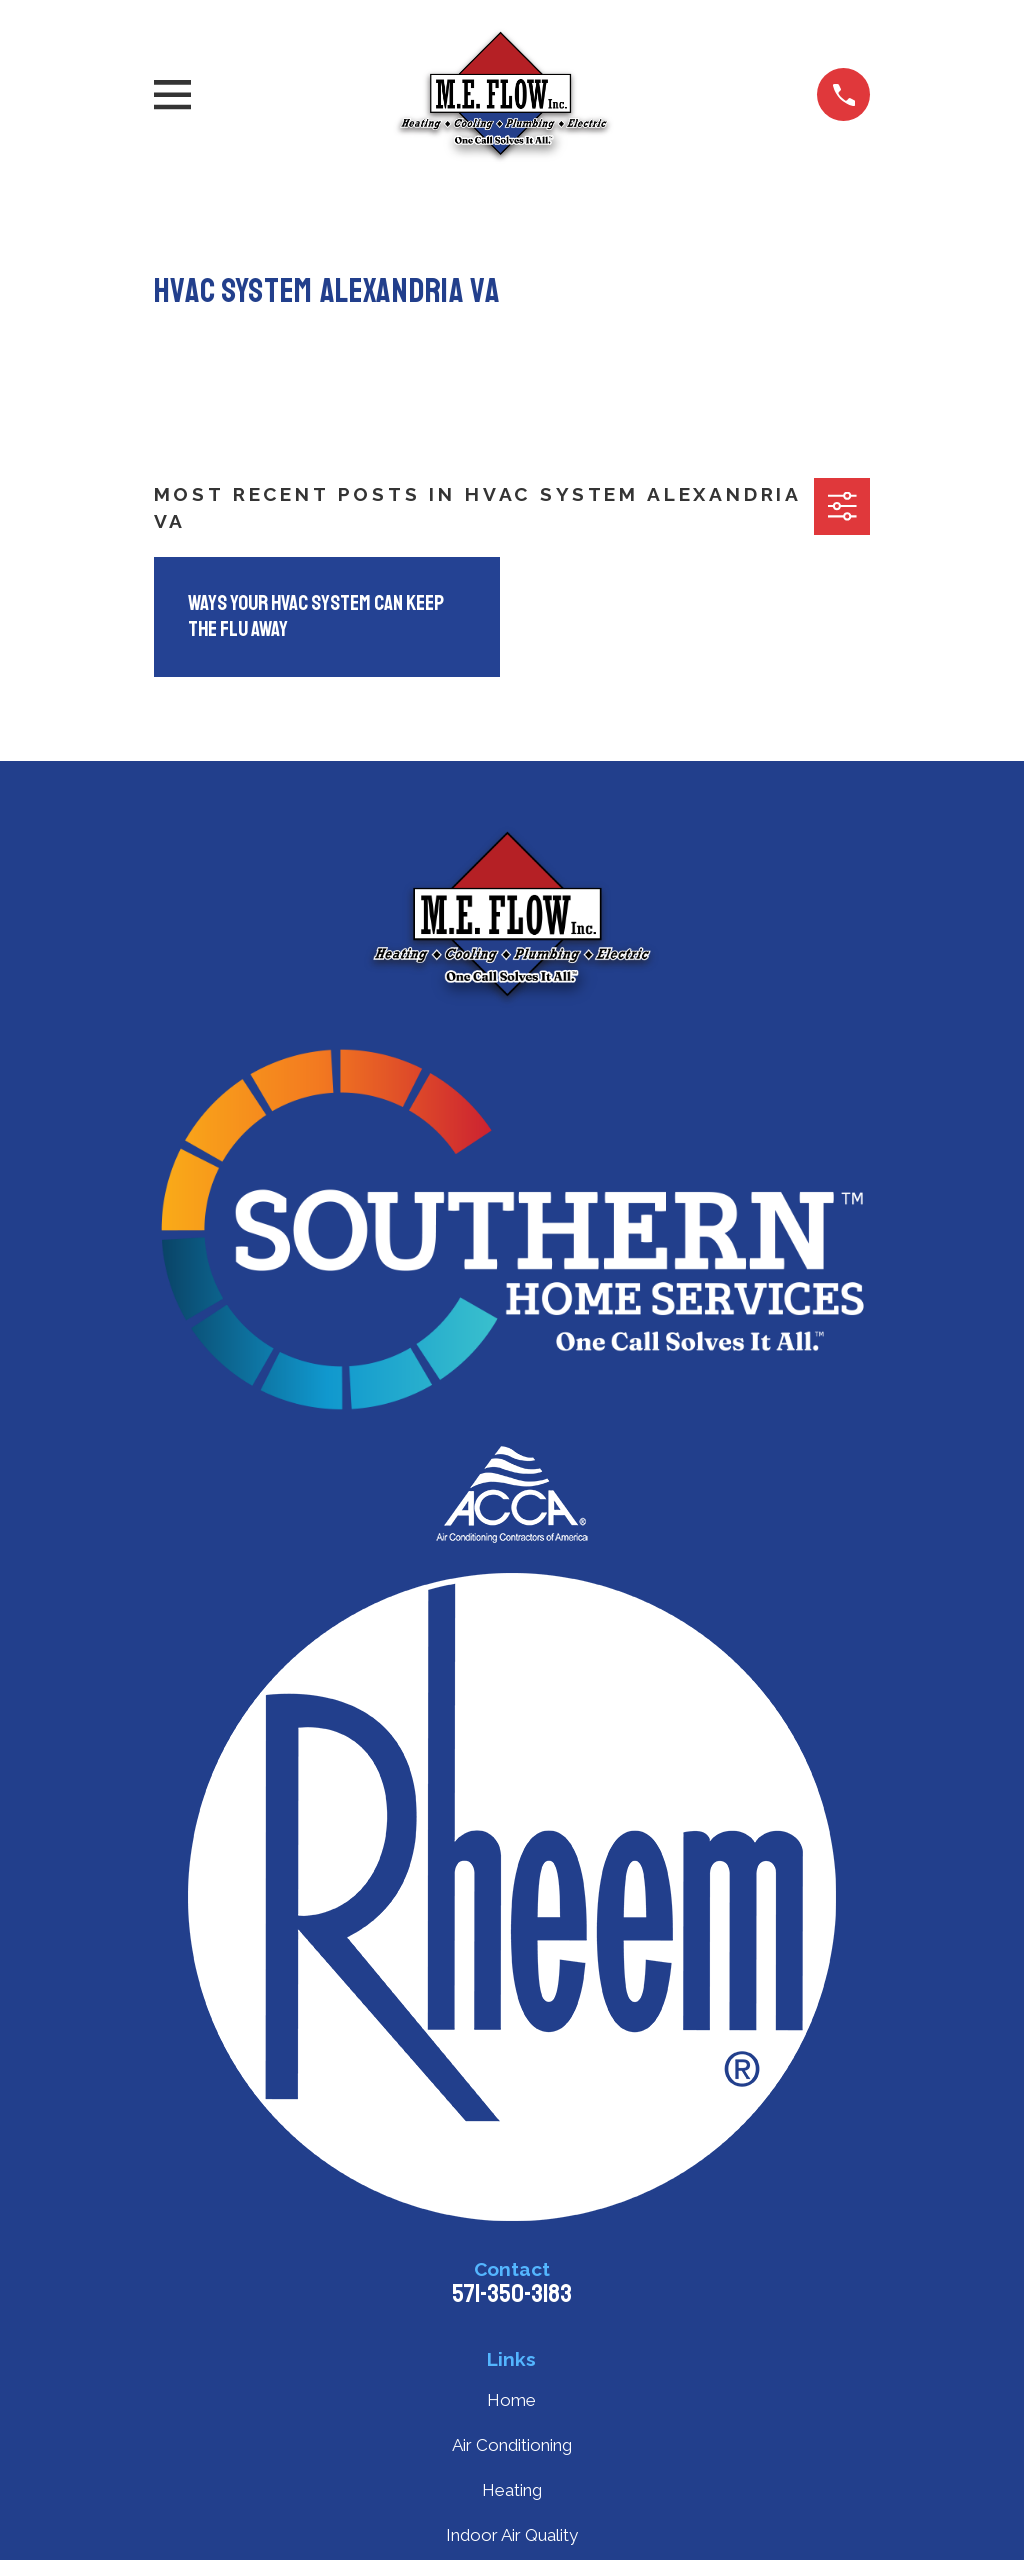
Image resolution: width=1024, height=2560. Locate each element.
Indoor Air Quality (512, 2535)
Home (511, 2400)
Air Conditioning (512, 2445)
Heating (512, 2490)
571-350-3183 (512, 2294)
